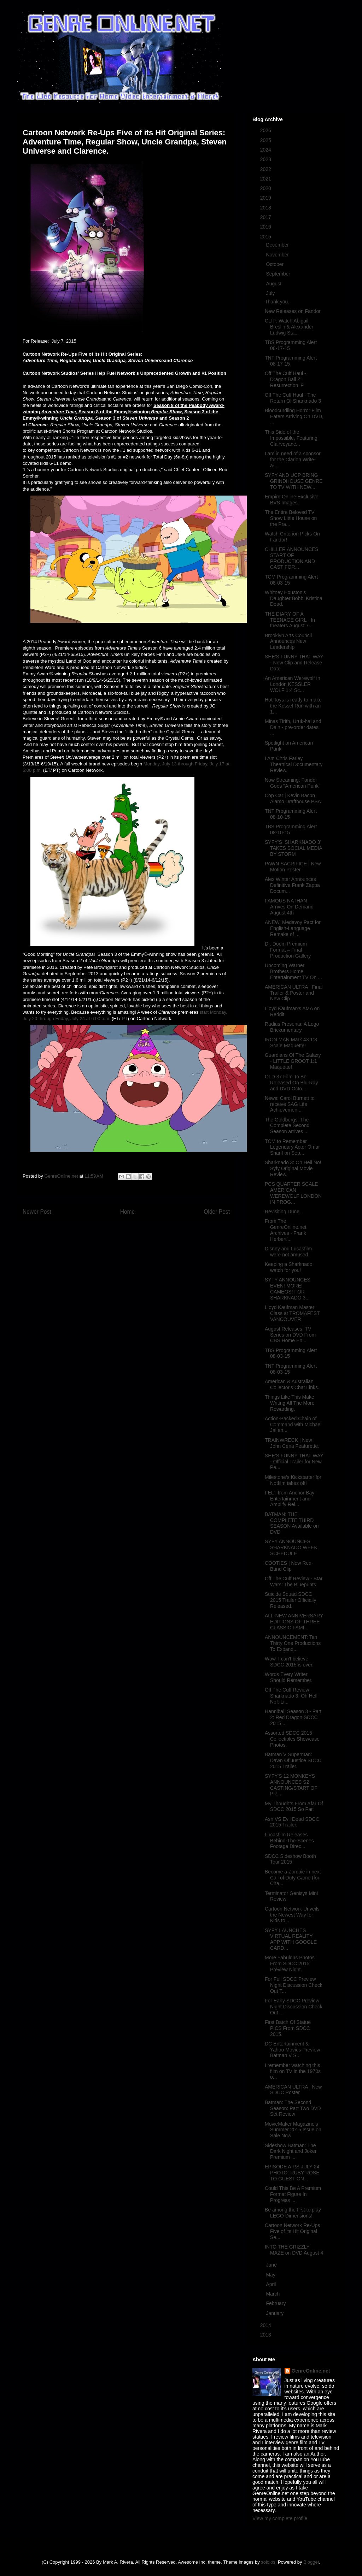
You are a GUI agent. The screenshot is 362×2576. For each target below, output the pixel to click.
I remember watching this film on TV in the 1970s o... (293, 2071)
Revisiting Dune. (283, 1211)
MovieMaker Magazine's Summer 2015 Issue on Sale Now (293, 2130)
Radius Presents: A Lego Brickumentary (292, 1027)
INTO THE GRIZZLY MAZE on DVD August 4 (294, 2250)
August (274, 283)
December (278, 245)
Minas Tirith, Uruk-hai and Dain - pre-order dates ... (293, 727)
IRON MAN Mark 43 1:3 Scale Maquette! (291, 1042)
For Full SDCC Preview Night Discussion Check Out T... (293, 1985)
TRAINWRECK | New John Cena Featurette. (292, 1443)
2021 (266, 179)
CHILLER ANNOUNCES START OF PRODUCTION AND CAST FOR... (292, 558)
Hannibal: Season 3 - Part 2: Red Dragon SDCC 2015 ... (293, 1717)
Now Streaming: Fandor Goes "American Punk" (292, 783)
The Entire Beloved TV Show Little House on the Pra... (291, 518)
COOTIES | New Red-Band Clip (289, 1566)
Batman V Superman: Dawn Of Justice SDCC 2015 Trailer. (293, 1760)
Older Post (217, 1212)
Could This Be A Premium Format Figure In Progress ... (293, 2194)
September (278, 274)
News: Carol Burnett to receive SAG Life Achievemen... (290, 1104)
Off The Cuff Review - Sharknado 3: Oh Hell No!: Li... (291, 1696)
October (275, 264)
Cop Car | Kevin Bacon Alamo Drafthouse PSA (293, 798)
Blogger (311, 2562)
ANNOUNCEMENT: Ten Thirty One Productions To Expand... (293, 1643)
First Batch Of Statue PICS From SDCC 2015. (288, 2028)
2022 (266, 169)
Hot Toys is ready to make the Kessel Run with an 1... (293, 706)
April (271, 2284)
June (272, 2265)
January (275, 2313)
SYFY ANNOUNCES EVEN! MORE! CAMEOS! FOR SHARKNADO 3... (287, 1288)
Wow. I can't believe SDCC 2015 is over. (289, 1662)
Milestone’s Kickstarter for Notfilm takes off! (293, 1480)
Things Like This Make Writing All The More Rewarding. (290, 1403)
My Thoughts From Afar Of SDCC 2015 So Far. (294, 1806)
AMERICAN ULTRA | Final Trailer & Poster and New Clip (294, 993)
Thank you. (277, 301)
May (271, 2275)
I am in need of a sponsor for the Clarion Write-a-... (293, 459)
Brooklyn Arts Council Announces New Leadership (288, 641)
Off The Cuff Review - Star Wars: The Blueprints (293, 1581)
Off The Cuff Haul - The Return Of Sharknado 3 (293, 398)
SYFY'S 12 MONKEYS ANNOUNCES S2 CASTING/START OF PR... (291, 1784)
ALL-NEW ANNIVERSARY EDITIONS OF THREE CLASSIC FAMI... (294, 1621)
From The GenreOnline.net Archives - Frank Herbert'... (285, 1230)
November (278, 254)
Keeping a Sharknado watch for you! (289, 1267)
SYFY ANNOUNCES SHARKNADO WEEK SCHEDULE (291, 1547)
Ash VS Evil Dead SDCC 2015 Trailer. (292, 1822)
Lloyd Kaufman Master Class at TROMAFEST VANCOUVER (292, 1313)
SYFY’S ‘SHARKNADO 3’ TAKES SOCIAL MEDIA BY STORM (293, 848)
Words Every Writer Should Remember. (289, 1677)
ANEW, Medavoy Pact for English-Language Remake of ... (293, 928)
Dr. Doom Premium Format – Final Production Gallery (288, 950)
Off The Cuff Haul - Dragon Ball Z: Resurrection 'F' (285, 379)
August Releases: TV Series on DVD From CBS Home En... (290, 1335)
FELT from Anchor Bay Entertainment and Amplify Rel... (289, 1499)
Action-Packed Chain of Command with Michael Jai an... (293, 1424)
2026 (266, 130)
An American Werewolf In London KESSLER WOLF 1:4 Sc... (292, 684)
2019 (266, 198)
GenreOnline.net (311, 2371)
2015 (266, 236)
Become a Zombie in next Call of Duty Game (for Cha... (293, 1878)
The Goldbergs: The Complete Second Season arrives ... (287, 1126)
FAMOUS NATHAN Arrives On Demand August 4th (289, 907)
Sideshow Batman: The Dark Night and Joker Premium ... (291, 2151)
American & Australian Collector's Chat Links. (292, 1384)
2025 (266, 140)
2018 (266, 208)
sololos (268, 2562)
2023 (266, 159)
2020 (266, 188)
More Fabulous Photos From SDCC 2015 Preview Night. (290, 1963)
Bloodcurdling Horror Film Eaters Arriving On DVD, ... (294, 416)
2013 (266, 2335)
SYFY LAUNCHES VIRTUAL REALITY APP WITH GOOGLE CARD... (291, 1939)
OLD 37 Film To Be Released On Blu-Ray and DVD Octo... (291, 1082)
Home (127, 1212)
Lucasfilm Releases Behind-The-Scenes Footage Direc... (289, 1840)
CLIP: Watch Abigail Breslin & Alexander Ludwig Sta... (289, 327)
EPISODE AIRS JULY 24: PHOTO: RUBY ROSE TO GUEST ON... (293, 2172)
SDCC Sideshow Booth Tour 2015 (290, 1859)
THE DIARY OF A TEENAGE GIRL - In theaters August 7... (290, 620)
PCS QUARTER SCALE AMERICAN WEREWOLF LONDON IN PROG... (293, 1192)
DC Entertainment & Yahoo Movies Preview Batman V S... (292, 2050)
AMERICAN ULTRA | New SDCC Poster (293, 2090)
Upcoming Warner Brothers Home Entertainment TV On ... (293, 971)
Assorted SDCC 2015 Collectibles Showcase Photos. (292, 1739)
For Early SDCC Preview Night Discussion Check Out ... (293, 2006)
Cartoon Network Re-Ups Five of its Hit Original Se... (292, 2231)
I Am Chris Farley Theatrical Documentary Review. (294, 764)
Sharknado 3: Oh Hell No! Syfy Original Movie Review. (293, 1168)
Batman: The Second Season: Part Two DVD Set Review (293, 2108)
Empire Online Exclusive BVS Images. (292, 499)
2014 (266, 2325)
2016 (266, 227)
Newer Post (37, 1212)
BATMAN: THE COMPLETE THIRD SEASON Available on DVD (292, 1523)
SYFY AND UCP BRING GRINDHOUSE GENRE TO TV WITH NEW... (294, 481)
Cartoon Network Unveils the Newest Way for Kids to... (292, 1915)
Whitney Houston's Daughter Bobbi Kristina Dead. (293, 598)
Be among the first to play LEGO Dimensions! (293, 2213)
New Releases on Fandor (293, 311)
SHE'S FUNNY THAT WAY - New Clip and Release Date (294, 662)
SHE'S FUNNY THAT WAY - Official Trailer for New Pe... (294, 1461)
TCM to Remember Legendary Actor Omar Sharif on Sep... (292, 1147)
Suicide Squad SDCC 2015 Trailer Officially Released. (290, 1600)
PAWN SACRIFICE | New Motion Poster (293, 866)
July (271, 293)
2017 (266, 217)
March (273, 2294)
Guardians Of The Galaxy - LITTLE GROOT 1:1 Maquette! (293, 1061)
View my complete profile (279, 2518)
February (276, 2303)
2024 (266, 150)
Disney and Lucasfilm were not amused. (288, 1251)
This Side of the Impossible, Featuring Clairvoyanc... (291, 438)
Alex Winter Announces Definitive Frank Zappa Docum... (292, 885)
